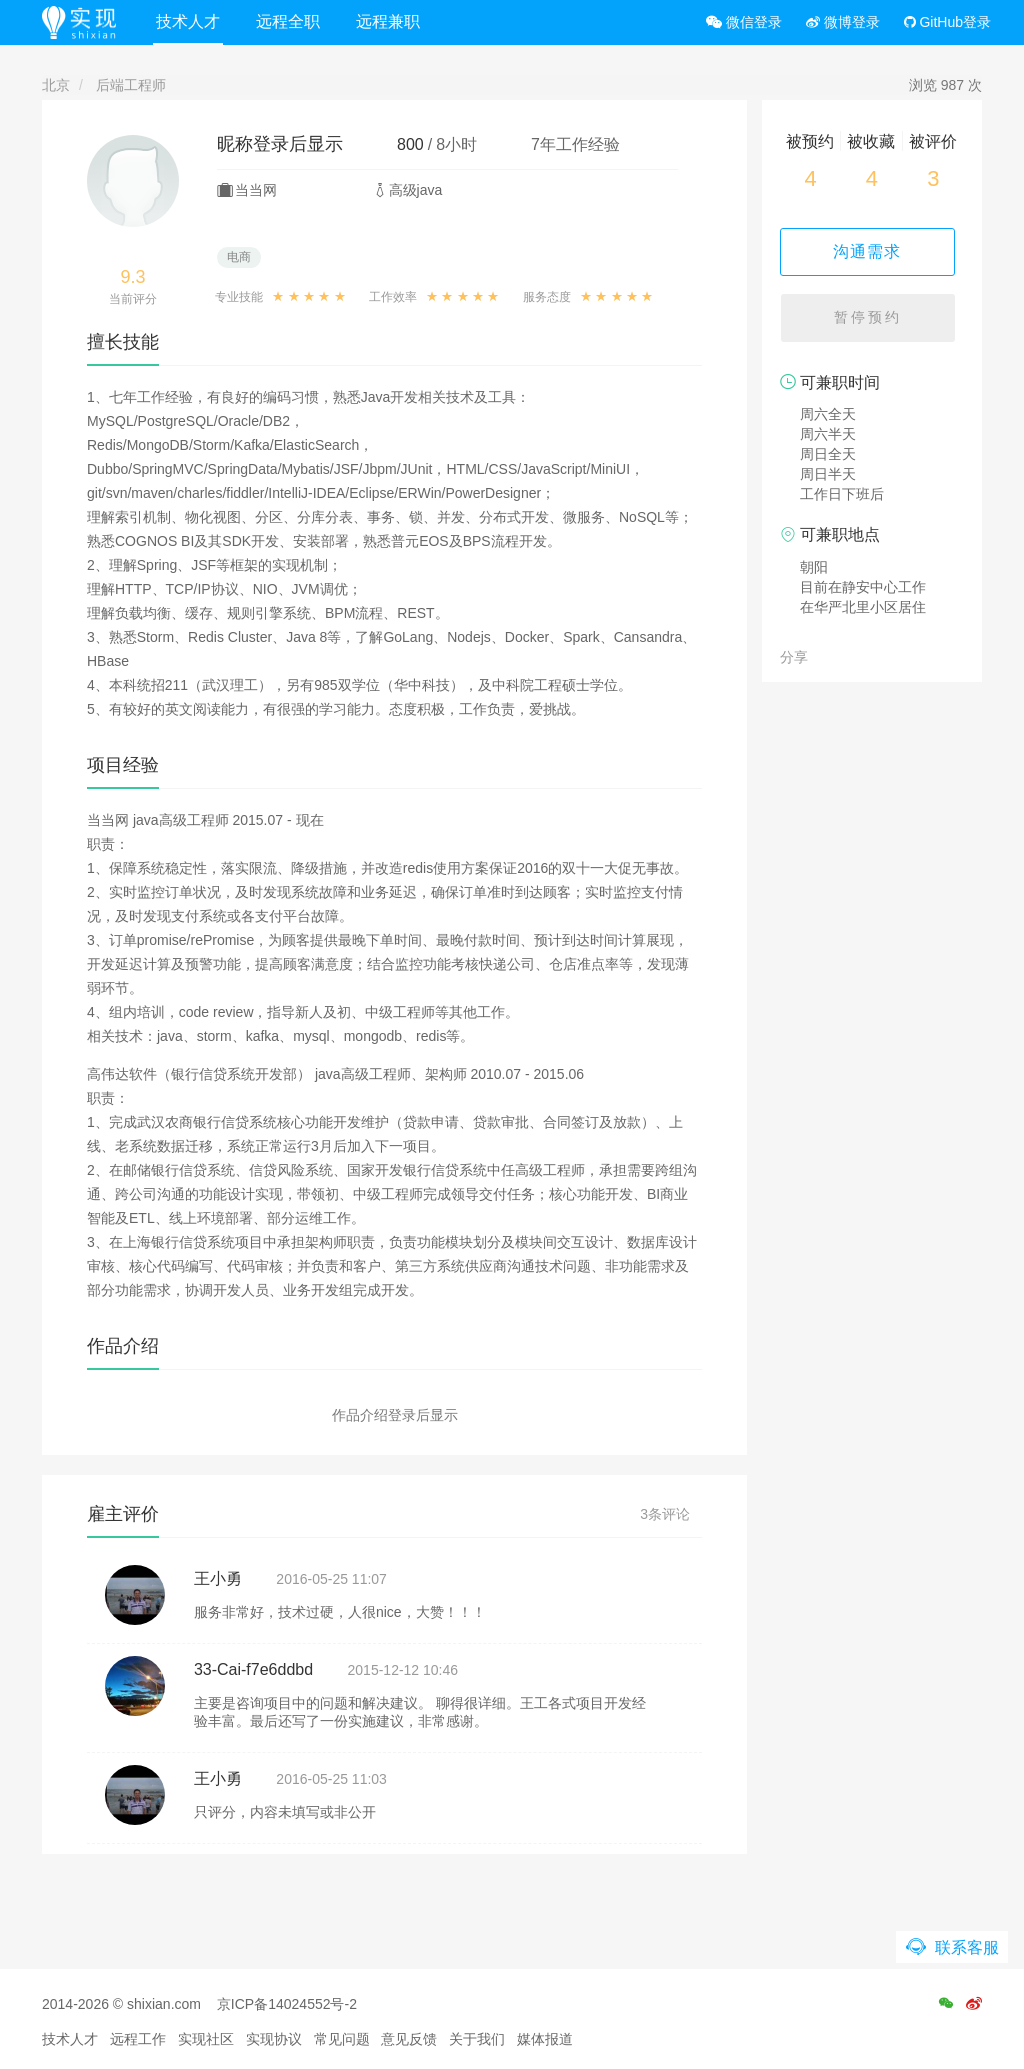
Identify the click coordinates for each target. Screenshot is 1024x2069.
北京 (56, 85)
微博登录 (843, 22)
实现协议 (274, 2039)
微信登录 (744, 22)
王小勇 (218, 1578)
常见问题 (342, 2039)
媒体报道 (545, 2039)
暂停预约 (872, 320)
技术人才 (191, 21)
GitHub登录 (947, 22)
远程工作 (138, 2039)
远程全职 (291, 21)
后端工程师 (131, 85)
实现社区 (206, 2039)
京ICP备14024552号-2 (287, 2004)
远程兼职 (391, 21)
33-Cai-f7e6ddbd (253, 1669)
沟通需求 (872, 251)
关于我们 (477, 2039)
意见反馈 (409, 2039)
